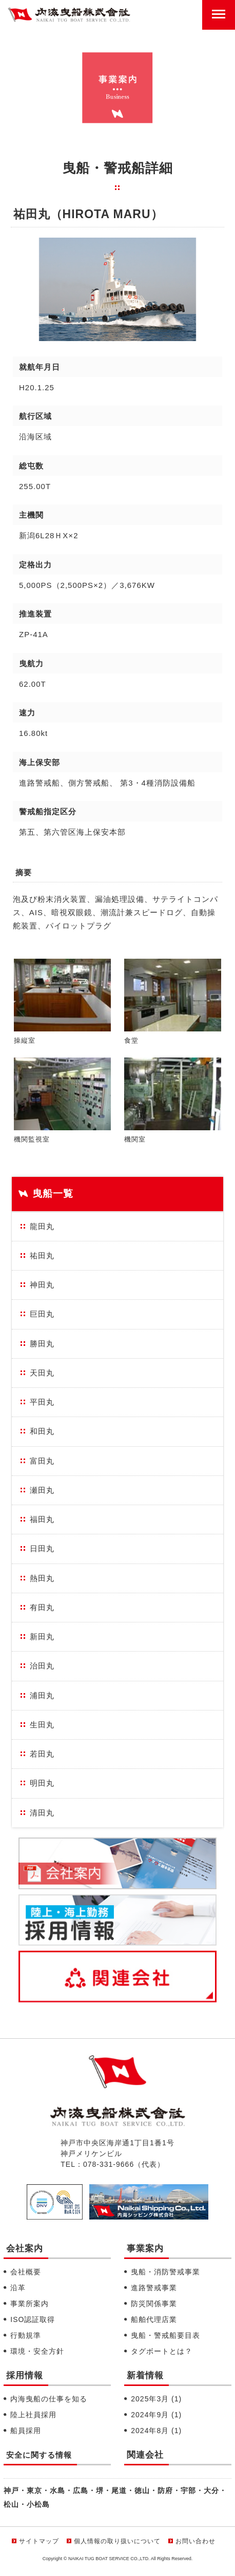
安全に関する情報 (39, 2455)
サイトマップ (39, 2541)
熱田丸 (42, 1578)
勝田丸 (42, 1343)
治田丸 (42, 1665)
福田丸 (42, 1519)
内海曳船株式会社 (69, 15)
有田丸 (42, 1607)
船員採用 (25, 2430)
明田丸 (42, 1783)
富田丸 (42, 1460)
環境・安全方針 (37, 2351)
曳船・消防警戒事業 (165, 2272)
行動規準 (25, 2335)
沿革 (18, 2288)
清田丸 (42, 1812)
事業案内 (145, 2248)
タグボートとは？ (161, 2351)
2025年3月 (156, 2399)
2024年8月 (156, 2430)
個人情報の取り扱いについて (117, 2541)
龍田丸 (42, 1226)
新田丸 (42, 1636)
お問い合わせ (195, 2541)
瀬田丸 (42, 1490)
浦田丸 (42, 1695)
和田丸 (42, 1431)
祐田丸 (42, 1255)
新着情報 (145, 2375)
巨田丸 (42, 1314)
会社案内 (24, 2248)
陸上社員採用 (33, 2415)
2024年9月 (156, 2415)
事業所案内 (29, 2303)
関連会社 (145, 2455)
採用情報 (24, 2375)
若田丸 (42, 1753)
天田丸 (42, 1372)
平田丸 (42, 1402)
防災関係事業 (154, 2303)
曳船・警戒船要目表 (165, 2335)
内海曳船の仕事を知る (48, 2399)
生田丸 (42, 1724)
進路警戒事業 (154, 2288)
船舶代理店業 (154, 2319)
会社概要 (25, 2272)
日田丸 (42, 1548)
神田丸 (42, 1284)
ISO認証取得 (32, 2319)
